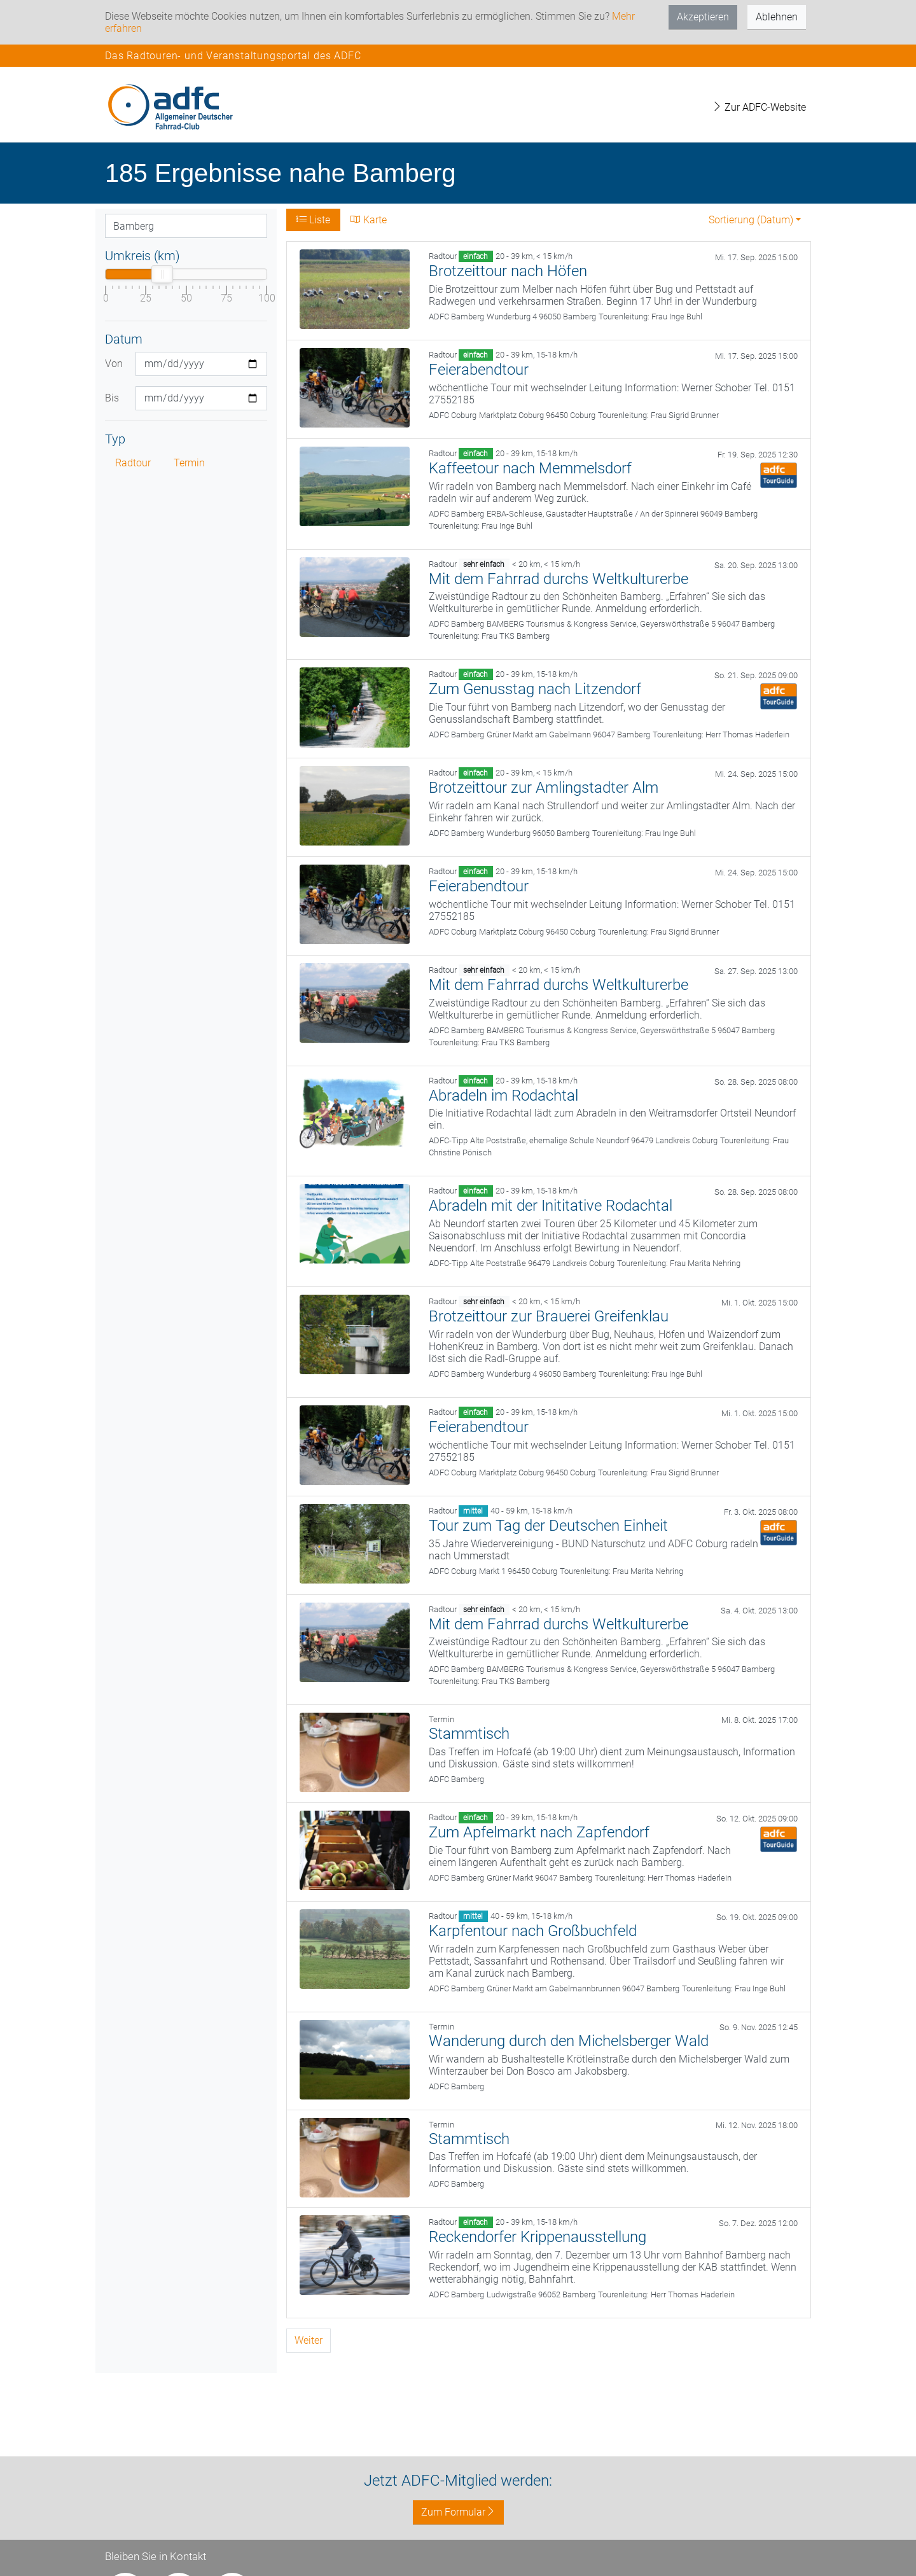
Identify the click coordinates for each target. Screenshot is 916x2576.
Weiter (309, 2340)
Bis (112, 398)
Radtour (133, 463)
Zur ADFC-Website (759, 107)
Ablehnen (777, 17)
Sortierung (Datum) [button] (751, 220)
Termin (189, 463)
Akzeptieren (703, 17)
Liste (313, 220)
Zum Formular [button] (458, 2512)
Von (114, 364)
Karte (368, 220)
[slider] (162, 274)
